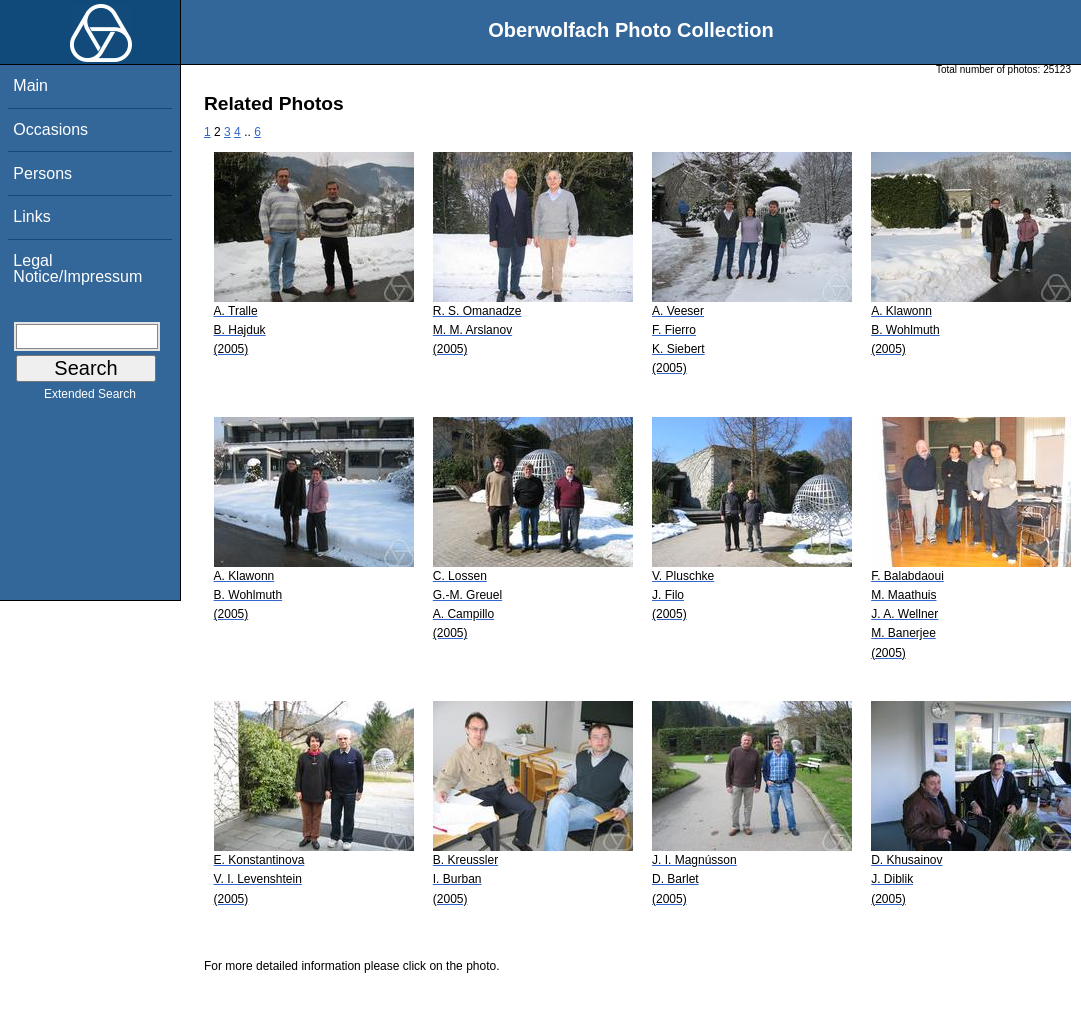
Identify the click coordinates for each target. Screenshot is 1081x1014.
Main (30, 85)
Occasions (50, 129)
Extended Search (90, 398)
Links (31, 216)
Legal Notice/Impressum (77, 268)
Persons (42, 173)
